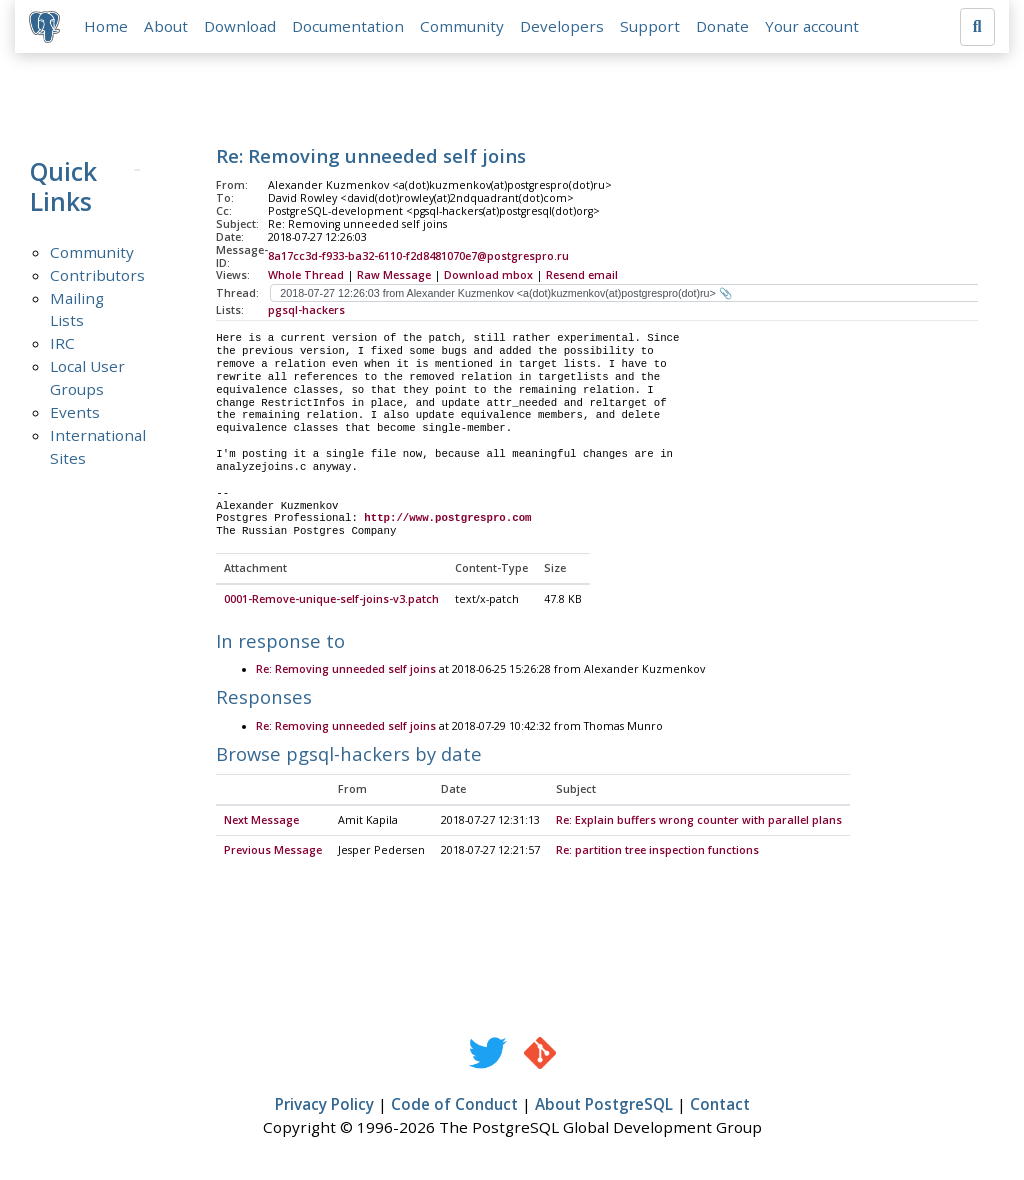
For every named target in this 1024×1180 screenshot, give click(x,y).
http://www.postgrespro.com (447, 520)
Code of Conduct (454, 1107)
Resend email (582, 277)
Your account (814, 27)
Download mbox (488, 277)
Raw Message (394, 277)
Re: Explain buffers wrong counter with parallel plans (699, 823)
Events (75, 414)
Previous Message (273, 853)
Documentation (350, 27)
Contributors (97, 276)
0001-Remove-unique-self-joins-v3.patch (331, 602)
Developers (564, 27)
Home (108, 27)
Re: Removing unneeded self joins (346, 672)
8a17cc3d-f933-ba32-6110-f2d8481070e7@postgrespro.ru (418, 258)
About (168, 27)
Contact (720, 1107)
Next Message (261, 823)
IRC (62, 345)
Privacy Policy (324, 1107)
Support (652, 27)
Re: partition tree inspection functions (657, 853)
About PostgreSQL (604, 1107)
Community (464, 27)
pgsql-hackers (306, 312)
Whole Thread (306, 277)
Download (242, 27)
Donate (724, 27)
